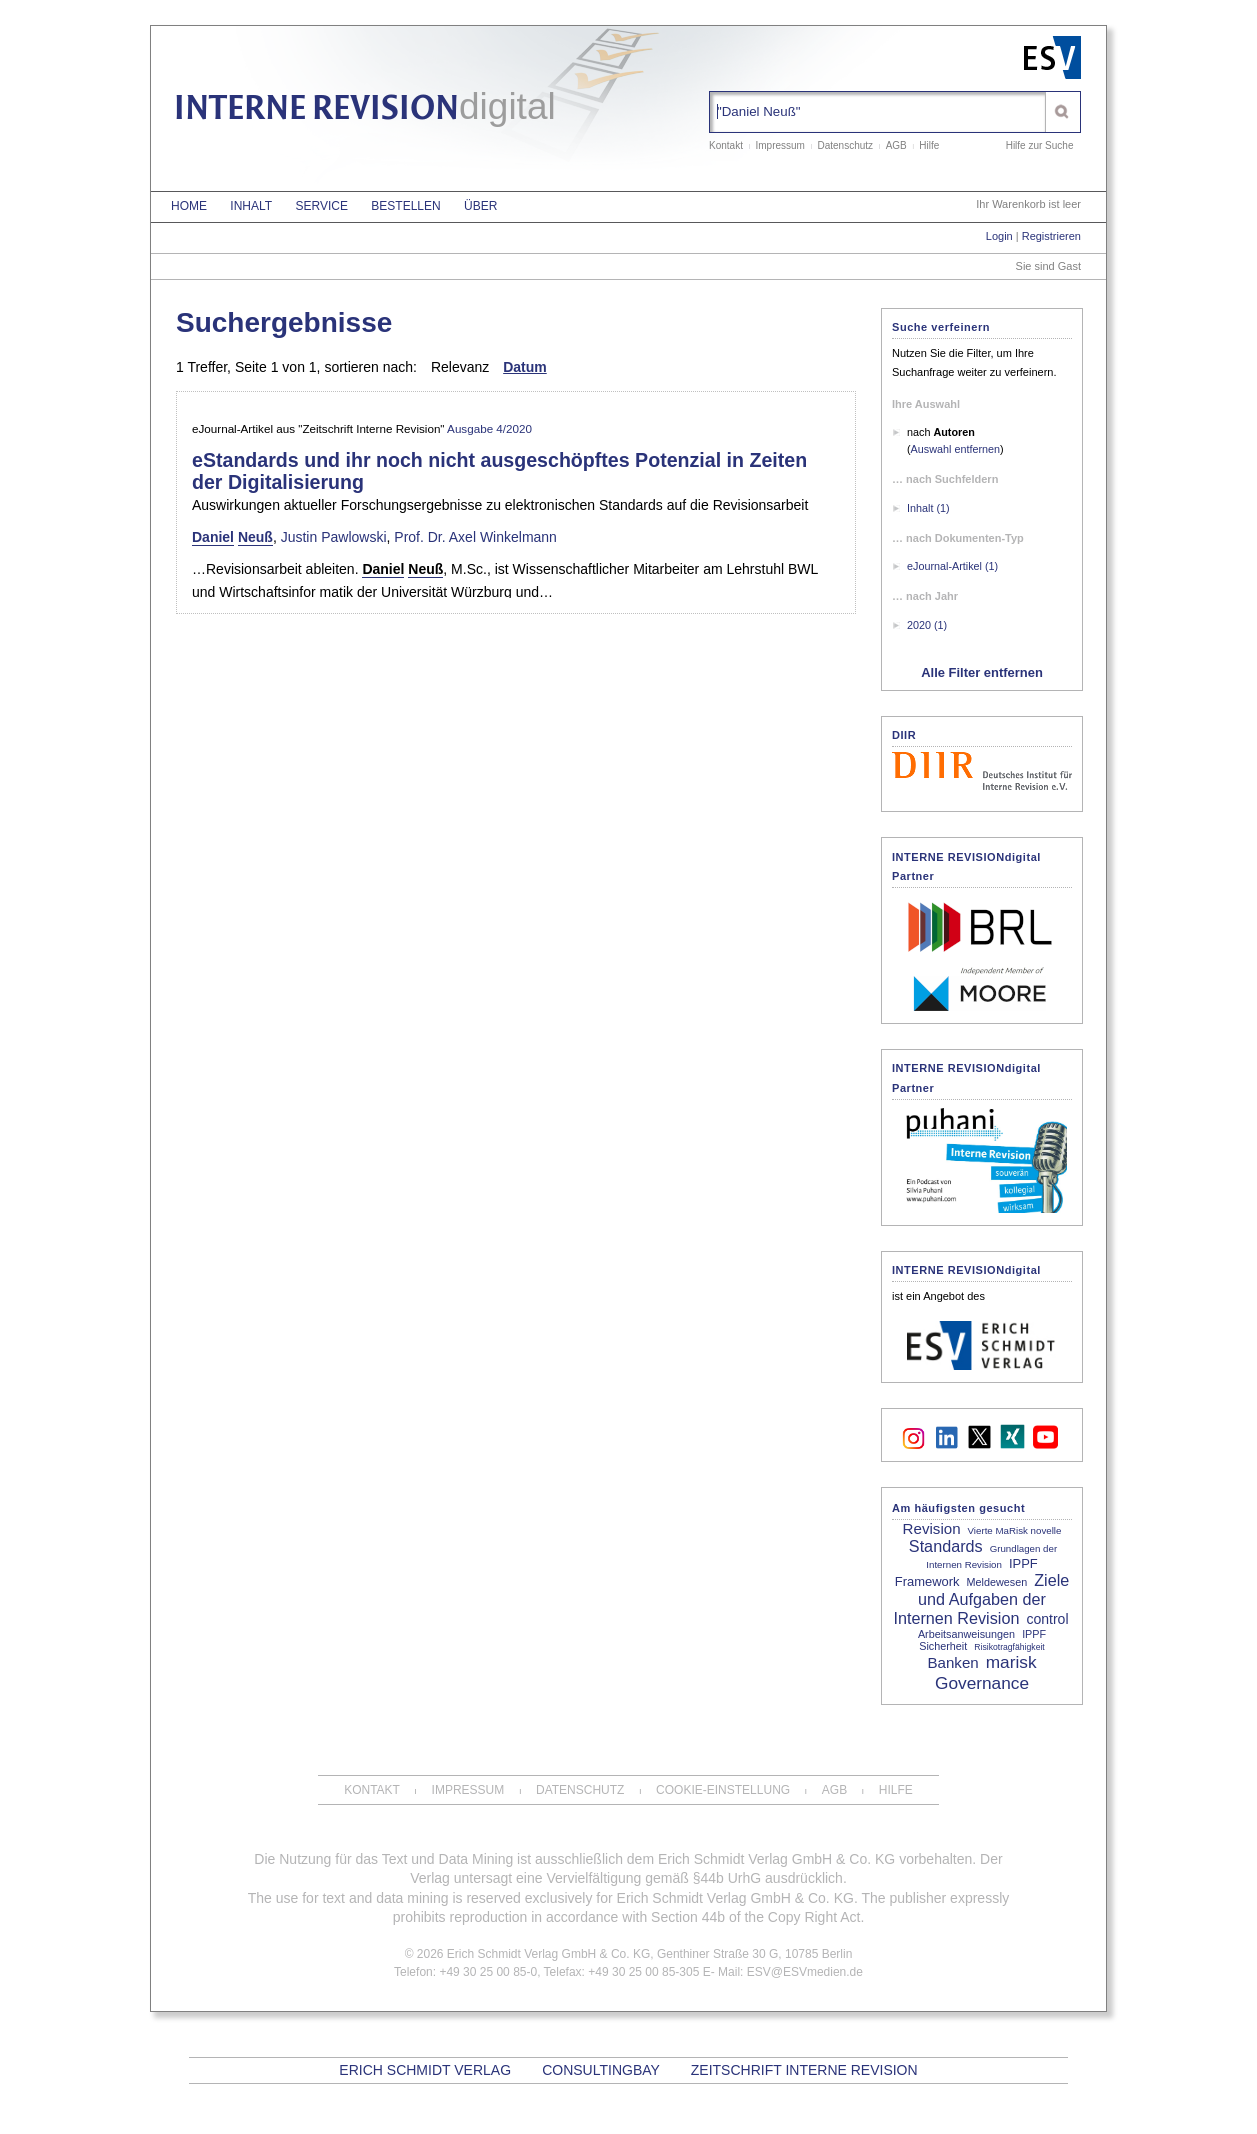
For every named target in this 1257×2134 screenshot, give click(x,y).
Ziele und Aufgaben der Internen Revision (981, 1599)
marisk (1011, 1662)
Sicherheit (943, 1646)
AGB (896, 145)
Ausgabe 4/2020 (489, 428)
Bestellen (405, 206)
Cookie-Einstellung (723, 1790)
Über (480, 206)
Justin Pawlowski (334, 537)
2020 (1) (927, 625)
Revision (932, 1528)
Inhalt (251, 206)
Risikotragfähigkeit (1009, 1647)
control (1047, 1619)
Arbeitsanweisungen (966, 1634)
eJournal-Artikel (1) (952, 566)
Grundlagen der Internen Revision (991, 1556)
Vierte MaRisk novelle (1015, 1530)
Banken (952, 1662)
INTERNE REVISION (365, 110)
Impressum (779, 145)
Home (189, 206)
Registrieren (1051, 236)
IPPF (1034, 1634)
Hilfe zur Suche (1040, 145)
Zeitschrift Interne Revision (804, 2070)
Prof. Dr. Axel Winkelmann (475, 537)
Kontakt (726, 145)
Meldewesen (997, 1582)
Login (999, 236)
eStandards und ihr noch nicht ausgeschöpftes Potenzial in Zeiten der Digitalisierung (499, 471)
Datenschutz (846, 145)
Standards (946, 1546)
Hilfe (929, 145)
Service (321, 206)
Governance (982, 1683)
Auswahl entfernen (955, 449)
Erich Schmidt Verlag (425, 2070)
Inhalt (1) (928, 508)
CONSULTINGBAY (600, 2070)
